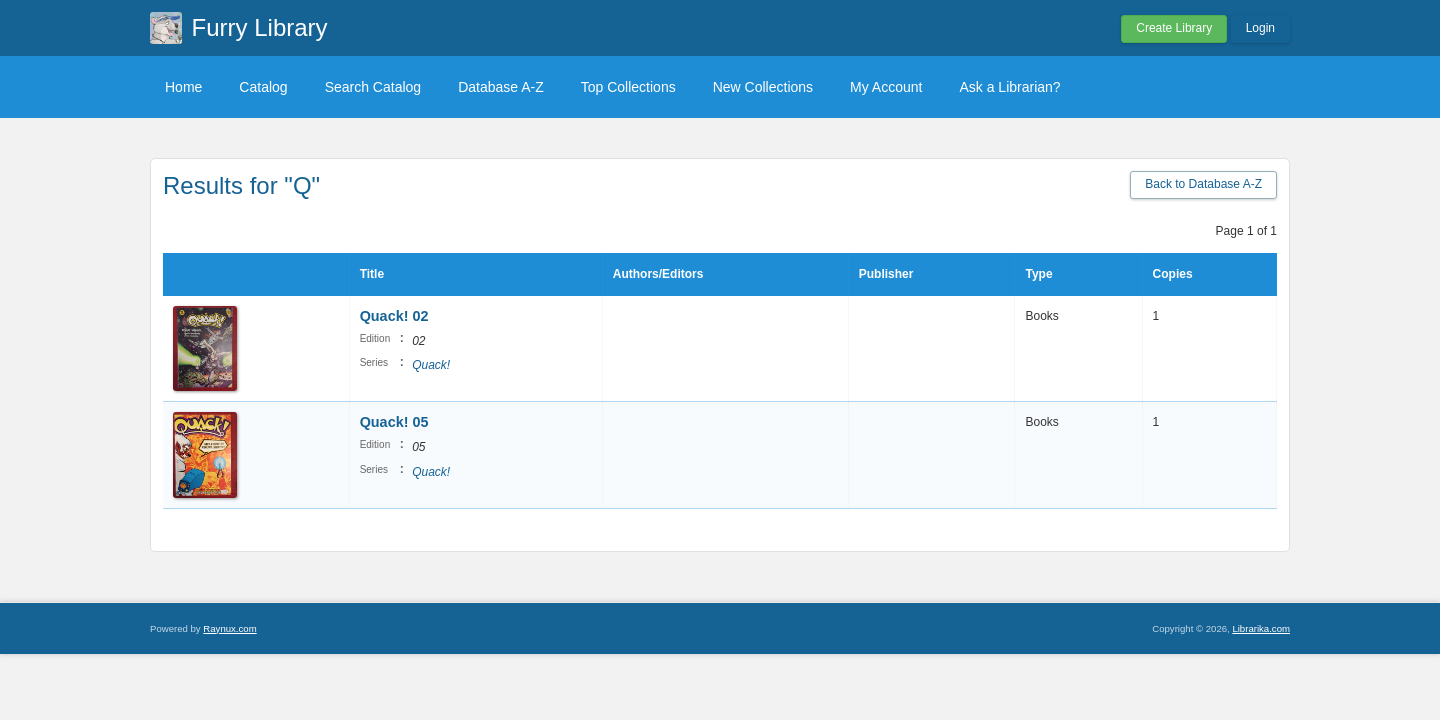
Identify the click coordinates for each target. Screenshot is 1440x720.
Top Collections (628, 87)
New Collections (763, 87)
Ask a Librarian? (1009, 87)
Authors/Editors (658, 274)
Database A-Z (501, 87)
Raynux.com (229, 628)
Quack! (431, 365)
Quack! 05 (394, 422)
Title (372, 274)
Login (1260, 28)
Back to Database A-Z (1203, 184)
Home (183, 87)
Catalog (263, 87)
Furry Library (260, 27)
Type (1038, 274)
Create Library (1174, 28)
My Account (886, 87)
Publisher (886, 274)
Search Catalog (373, 87)
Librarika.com (1261, 628)
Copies (1173, 274)
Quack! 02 (394, 316)
